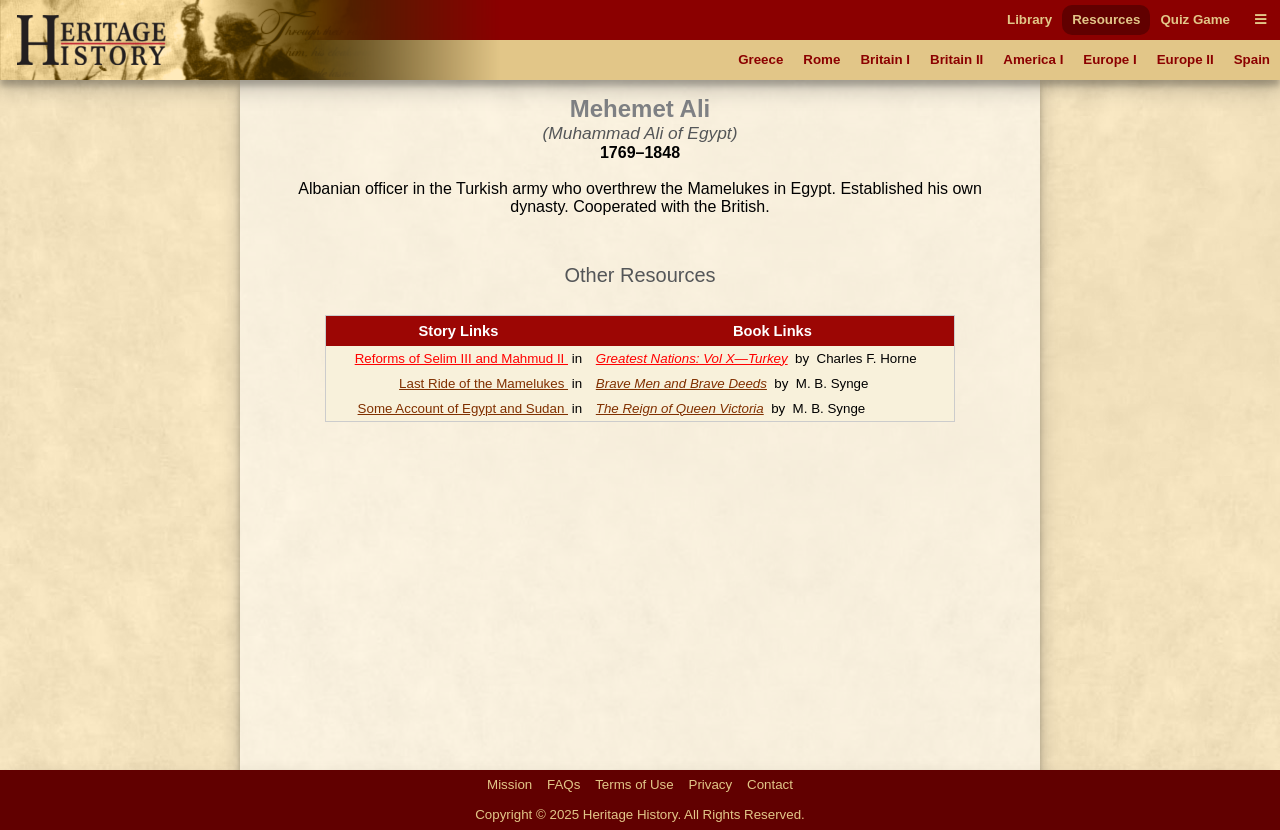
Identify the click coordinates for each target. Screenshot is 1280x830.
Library (1029, 19)
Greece (760, 59)
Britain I (885, 59)
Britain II (956, 59)
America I (1033, 59)
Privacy (711, 784)
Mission (509, 784)
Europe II (1185, 59)
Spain (1252, 59)
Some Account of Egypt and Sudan (463, 408)
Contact (770, 784)
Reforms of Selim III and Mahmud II (461, 358)
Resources (1106, 19)
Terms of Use (634, 784)
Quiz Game (1195, 19)
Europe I (1109, 59)
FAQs (563, 784)
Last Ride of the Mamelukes (483, 383)
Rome (821, 59)
